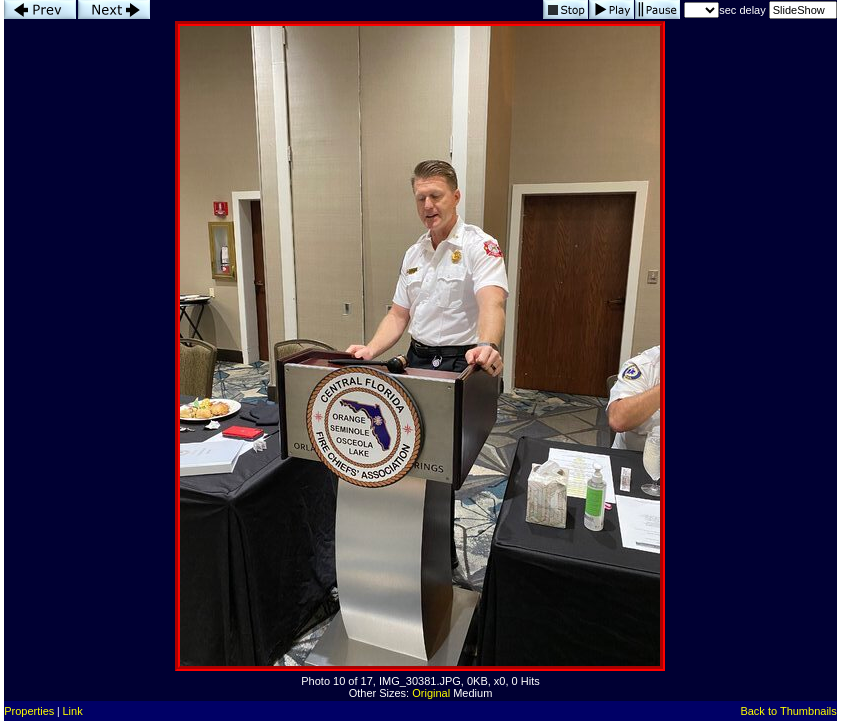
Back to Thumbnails (788, 711)
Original (431, 693)
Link (73, 711)
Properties (29, 711)
